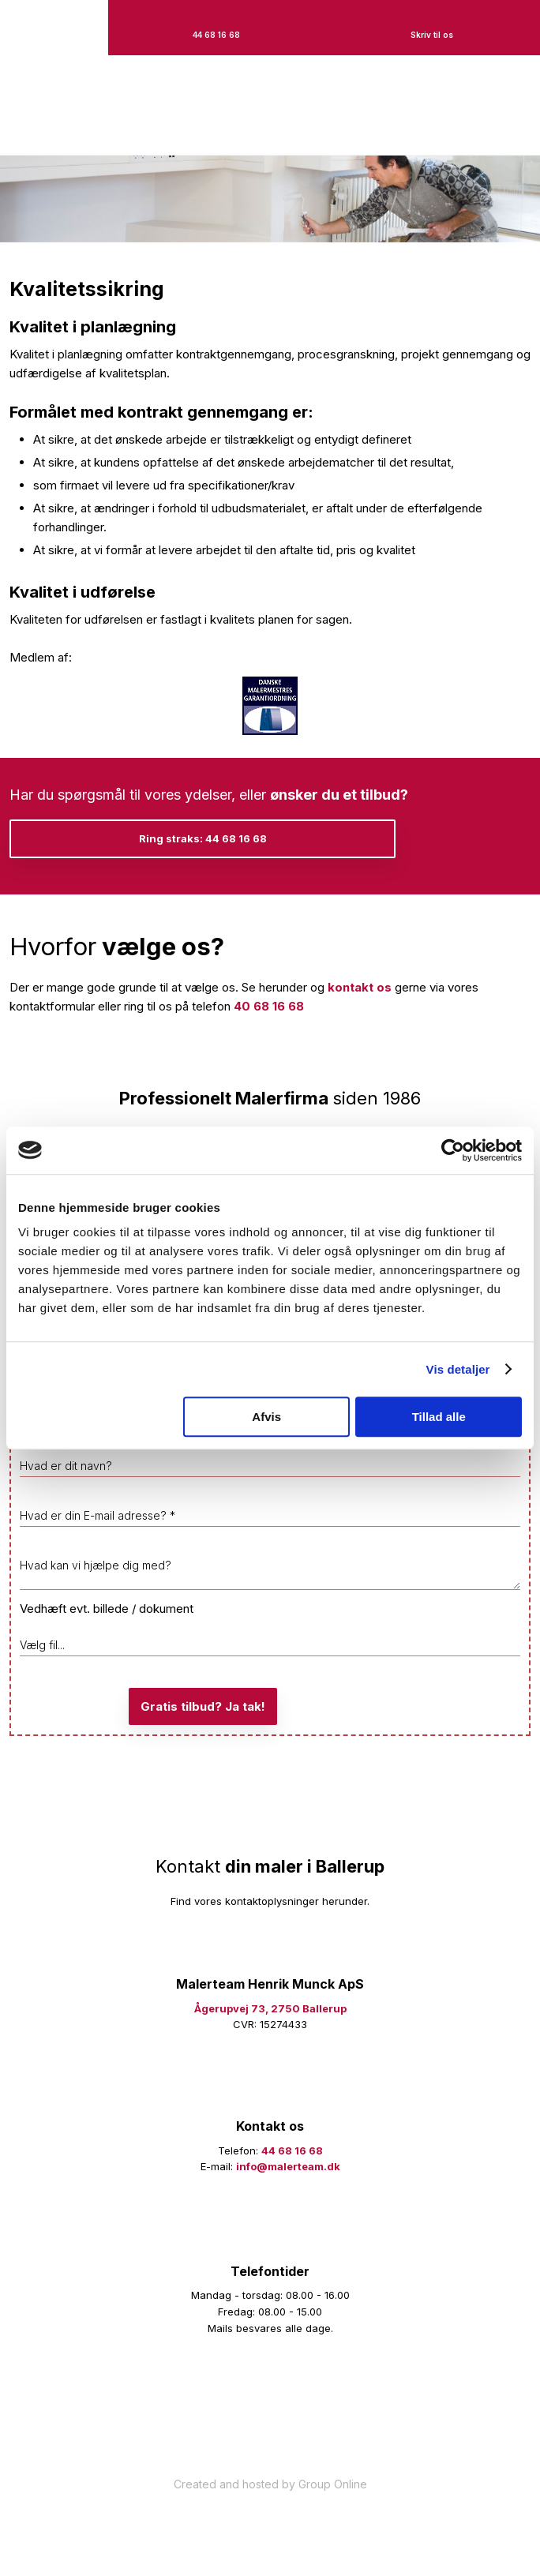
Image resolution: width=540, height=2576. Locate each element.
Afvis (266, 1416)
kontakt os (360, 987)
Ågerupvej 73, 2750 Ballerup (270, 2008)
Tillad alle (439, 1416)
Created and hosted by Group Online (270, 2484)
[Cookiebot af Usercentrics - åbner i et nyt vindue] (453, 1150)
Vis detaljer (458, 1369)
